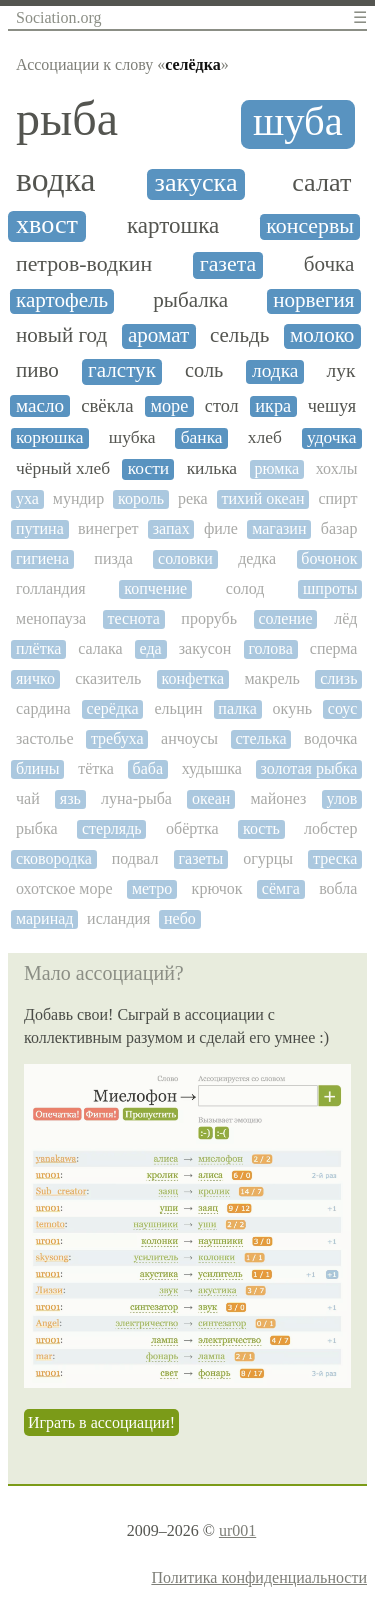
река (193, 498)
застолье (44, 738)
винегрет (108, 528)
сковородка (54, 858)
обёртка (192, 828)
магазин (279, 528)
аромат (158, 335)
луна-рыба (136, 798)
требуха (117, 738)
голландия (51, 588)
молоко (322, 335)
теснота (134, 618)
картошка (173, 225)
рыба (67, 119)
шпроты (330, 588)
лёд (345, 618)
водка (55, 179)
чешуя (332, 406)
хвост (47, 225)
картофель (62, 300)
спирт (337, 498)
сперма (334, 648)
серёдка (112, 708)
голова (270, 648)
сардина (43, 708)
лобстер (330, 828)
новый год (61, 335)
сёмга (281, 888)
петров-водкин (84, 264)
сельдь (239, 335)
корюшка (50, 437)
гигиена (42, 558)
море (169, 406)
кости (149, 468)
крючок (217, 888)
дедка (257, 558)
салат (321, 183)
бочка (329, 264)
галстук (122, 370)
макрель (272, 678)
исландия (118, 918)
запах (171, 528)
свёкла (107, 406)
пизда (113, 558)
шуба (298, 122)
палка (237, 708)
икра (273, 406)
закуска (196, 183)
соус (343, 708)
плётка (38, 648)
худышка (212, 768)
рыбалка (190, 300)
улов (342, 798)
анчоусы (189, 738)
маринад (44, 918)
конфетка (193, 678)
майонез (279, 798)
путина (40, 528)
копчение (155, 588)
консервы (310, 226)
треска (335, 858)
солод (245, 588)
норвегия (313, 300)
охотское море (64, 888)
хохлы (337, 468)
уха (27, 498)
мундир (78, 498)
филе (221, 528)
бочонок (329, 558)
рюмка (277, 468)
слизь (338, 678)
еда (151, 648)
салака (100, 648)
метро (152, 888)
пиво (37, 370)
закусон (205, 648)
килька (212, 468)
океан (211, 798)
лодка (275, 370)
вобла (338, 888)
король (141, 498)
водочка (330, 738)
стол (222, 406)
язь (70, 798)
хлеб (265, 437)
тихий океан (263, 498)
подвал (135, 858)
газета (228, 264)
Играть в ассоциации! (101, 1422)
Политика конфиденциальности (259, 1577)
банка (202, 437)
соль (204, 370)
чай (28, 798)
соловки (185, 558)
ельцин (178, 708)
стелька (260, 738)
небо (180, 918)
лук (341, 370)
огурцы (268, 858)
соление (285, 618)
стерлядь (112, 828)
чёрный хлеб (63, 468)
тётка (96, 768)
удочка (332, 437)
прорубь (209, 618)
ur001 (237, 1530)
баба (148, 768)
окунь (292, 708)
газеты (200, 858)
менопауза (51, 618)
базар (339, 528)
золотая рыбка (308, 768)
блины (38, 768)
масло (40, 405)
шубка (132, 437)
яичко (35, 678)
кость (261, 828)
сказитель (108, 678)
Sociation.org (58, 17)
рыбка (37, 828)
